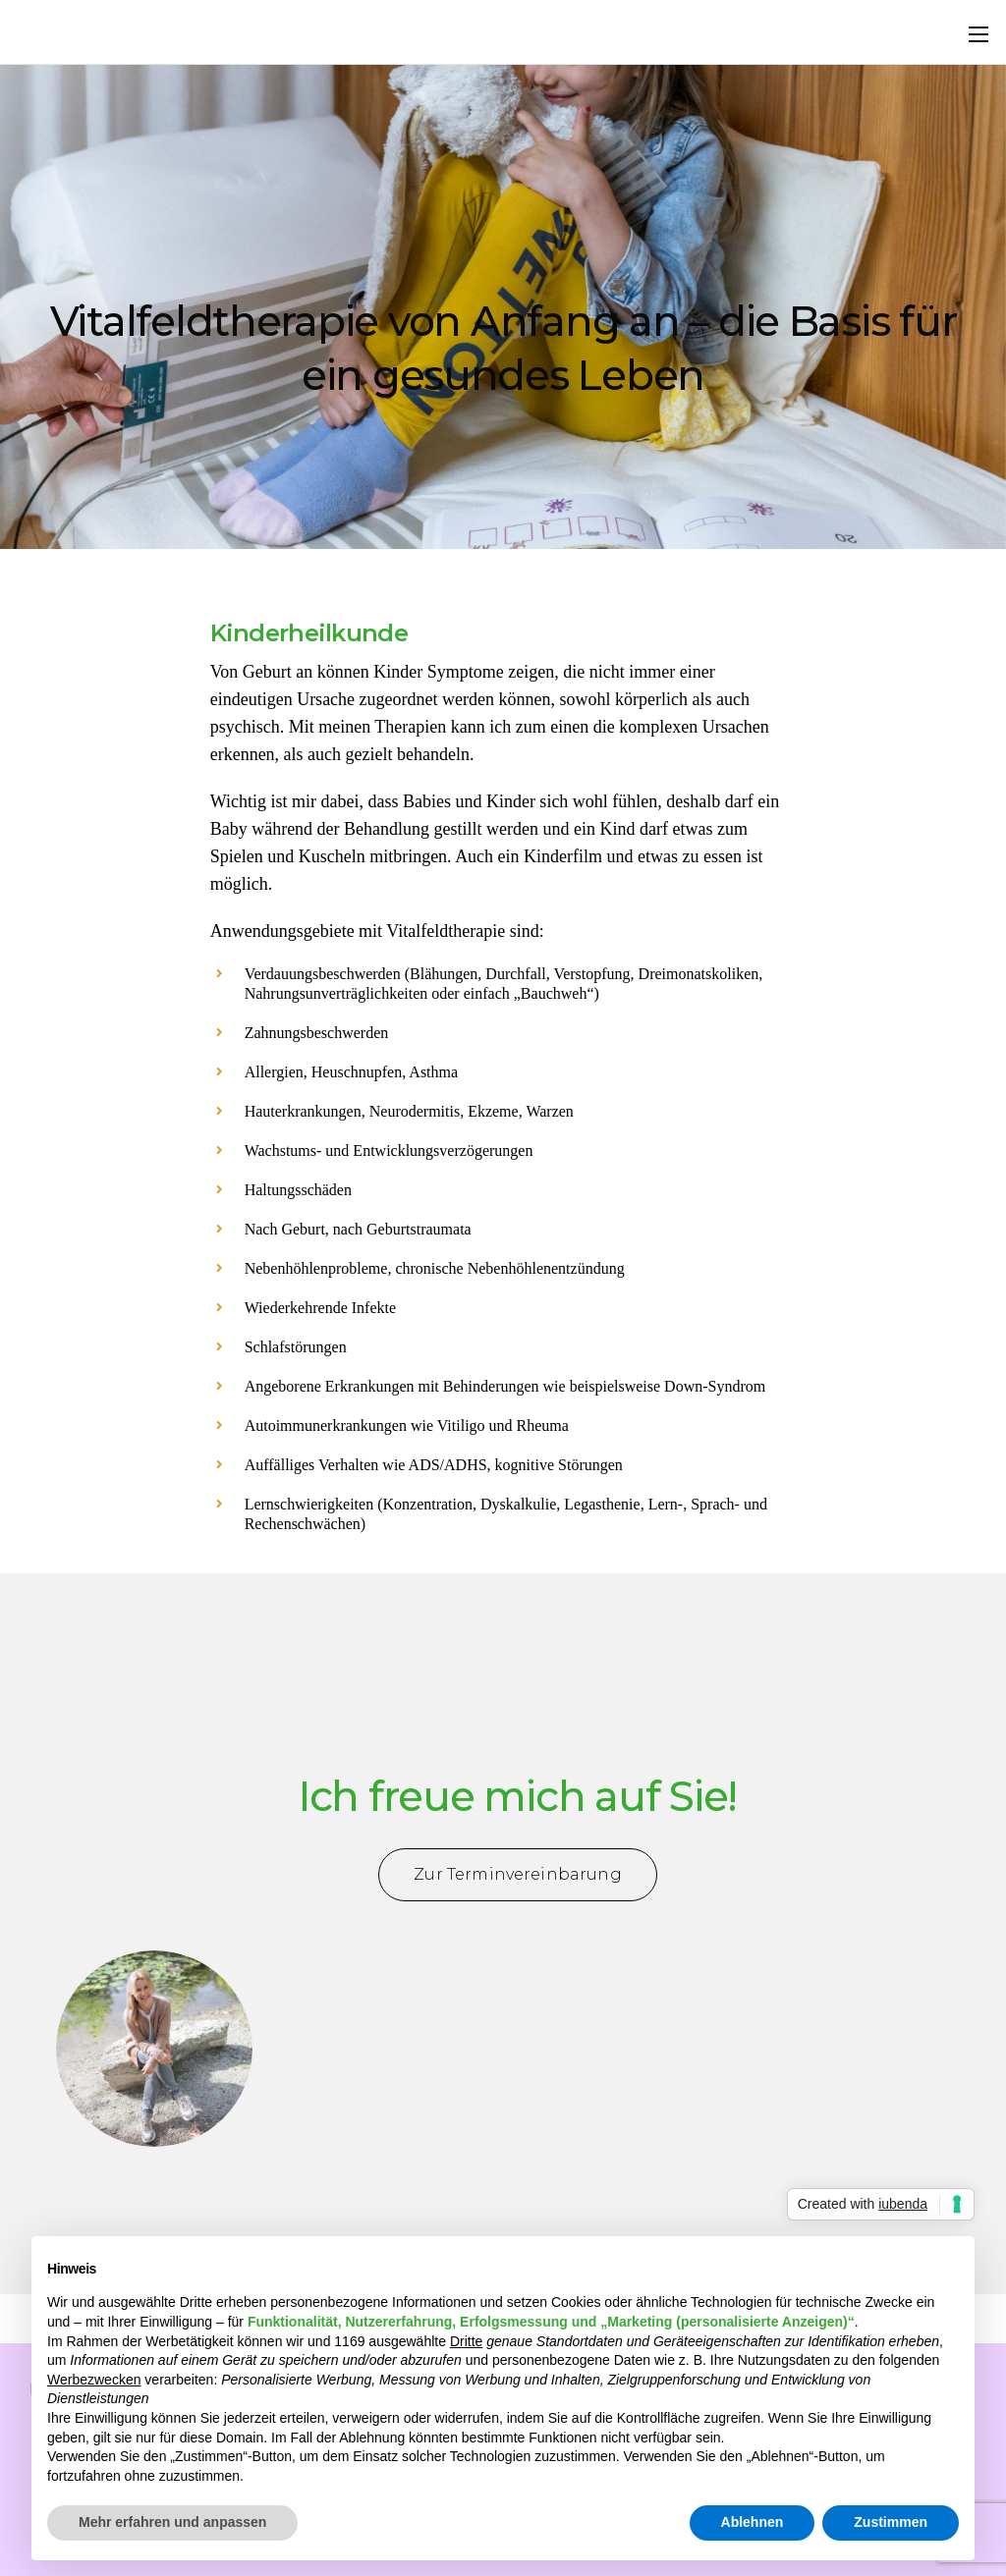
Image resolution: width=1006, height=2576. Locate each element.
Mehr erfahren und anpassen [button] (172, 2522)
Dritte (466, 2341)
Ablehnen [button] (752, 2522)
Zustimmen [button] (890, 2522)
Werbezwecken (93, 2379)
